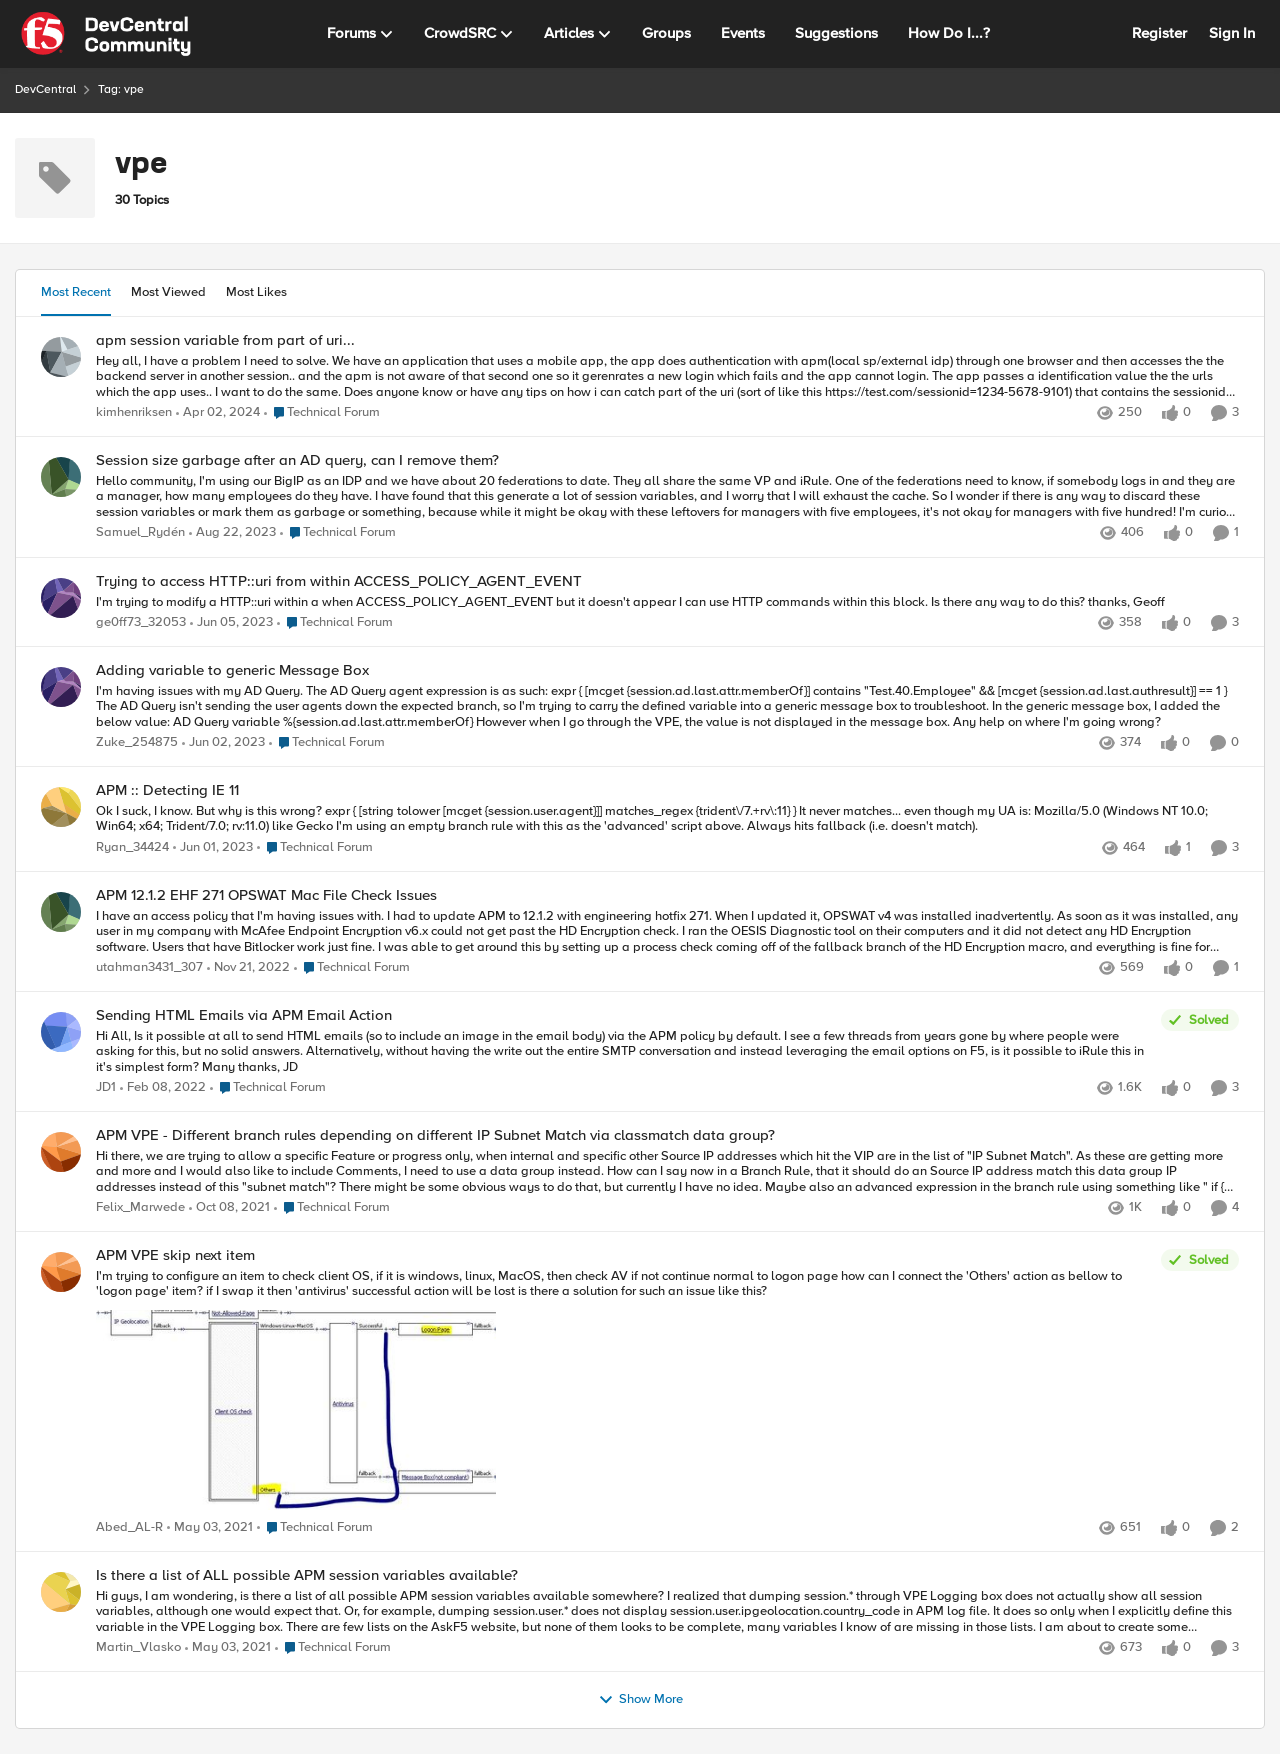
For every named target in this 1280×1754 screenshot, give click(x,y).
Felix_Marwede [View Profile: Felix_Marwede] (140, 1208)
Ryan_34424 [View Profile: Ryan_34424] (132, 847)
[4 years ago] (163, 1088)
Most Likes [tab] (256, 292)
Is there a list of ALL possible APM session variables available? (307, 1575)
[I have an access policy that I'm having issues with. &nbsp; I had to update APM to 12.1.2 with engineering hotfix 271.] (667, 931)
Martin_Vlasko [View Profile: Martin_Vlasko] (138, 1648)
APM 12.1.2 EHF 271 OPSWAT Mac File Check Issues (266, 895)
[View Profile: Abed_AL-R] (61, 1272)
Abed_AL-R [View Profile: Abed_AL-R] (129, 1527)
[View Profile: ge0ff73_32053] (61, 598)
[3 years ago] (231, 623)
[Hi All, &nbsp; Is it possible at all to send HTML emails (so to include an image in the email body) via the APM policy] (623, 1051)
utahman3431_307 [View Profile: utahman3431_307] (149, 967)
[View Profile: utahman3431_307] (61, 912)
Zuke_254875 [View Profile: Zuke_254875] (137, 742)
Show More (640, 1700)
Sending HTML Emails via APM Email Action (244, 1015)
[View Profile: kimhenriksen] (61, 357)
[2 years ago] (218, 413)
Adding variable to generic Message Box (232, 670)
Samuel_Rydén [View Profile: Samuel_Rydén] (140, 533)
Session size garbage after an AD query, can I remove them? (297, 460)
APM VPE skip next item (175, 1255)
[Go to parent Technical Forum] (322, 413)
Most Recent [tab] (76, 292)
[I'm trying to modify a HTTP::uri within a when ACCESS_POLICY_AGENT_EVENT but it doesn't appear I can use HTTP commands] (667, 602)
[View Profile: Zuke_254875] (61, 687)
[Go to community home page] (106, 34)
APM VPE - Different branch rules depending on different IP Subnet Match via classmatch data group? (435, 1135)
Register (1159, 33)
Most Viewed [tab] (168, 292)
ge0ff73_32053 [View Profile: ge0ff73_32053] (141, 622)
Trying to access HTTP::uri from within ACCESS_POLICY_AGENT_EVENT (339, 581)
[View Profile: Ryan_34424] (61, 807)
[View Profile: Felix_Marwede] (61, 1152)
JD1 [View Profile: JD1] (106, 1087)
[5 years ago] (210, 1528)
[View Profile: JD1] (61, 1032)
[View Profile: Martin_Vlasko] (61, 1592)
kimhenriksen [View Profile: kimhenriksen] (134, 412)
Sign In (1232, 33)
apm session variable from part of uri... (225, 340)
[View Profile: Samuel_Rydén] (61, 477)
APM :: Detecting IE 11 (167, 790)
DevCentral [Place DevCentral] (45, 89)
